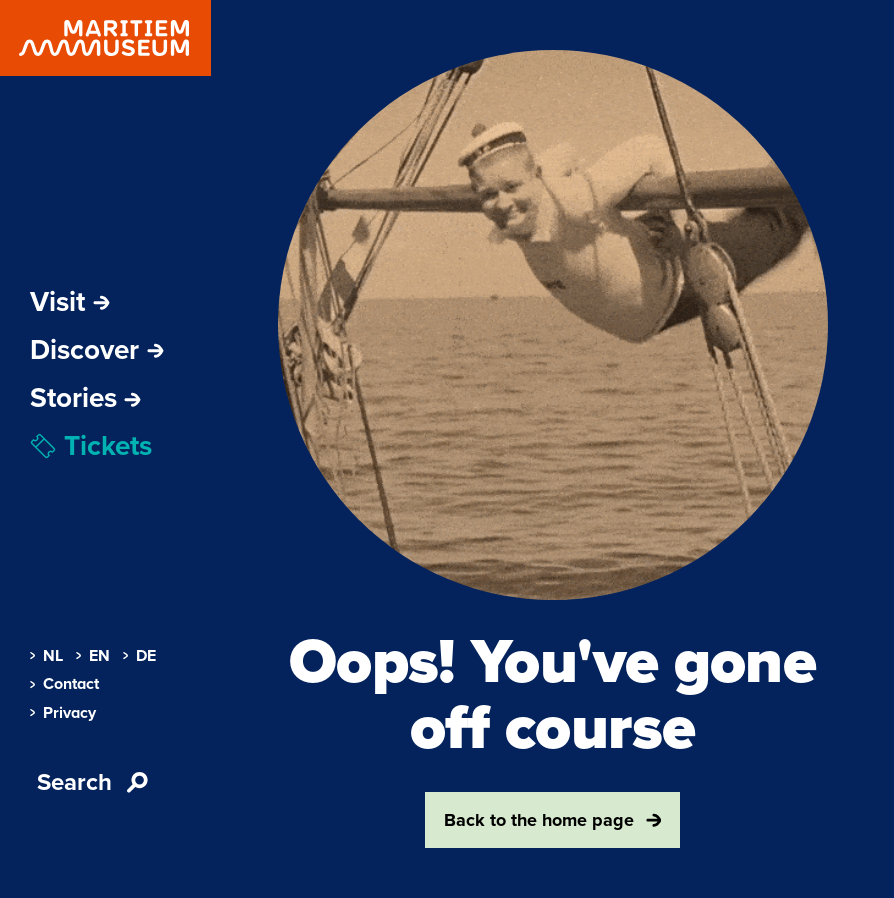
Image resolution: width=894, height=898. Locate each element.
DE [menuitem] (139, 656)
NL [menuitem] (46, 656)
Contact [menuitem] (64, 684)
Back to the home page (553, 820)
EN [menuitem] (93, 656)
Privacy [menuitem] (63, 713)
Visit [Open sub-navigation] (70, 302)
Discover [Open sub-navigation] (97, 350)
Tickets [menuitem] (91, 446)
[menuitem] (85, 398)
